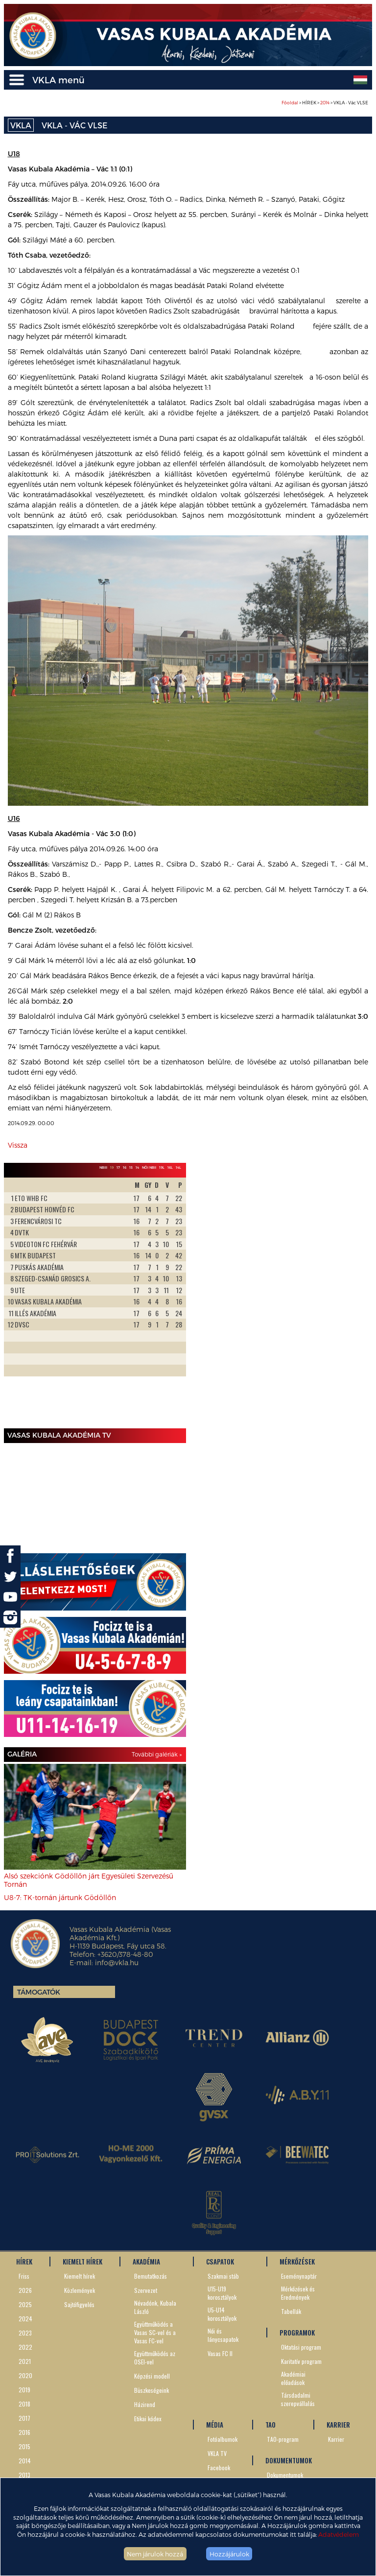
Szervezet (145, 2290)
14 (137, 1167)
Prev (16, 1301)
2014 (324, 102)
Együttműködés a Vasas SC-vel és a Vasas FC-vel (155, 2332)
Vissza (17, 1145)
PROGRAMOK (297, 2332)
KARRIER (338, 2425)
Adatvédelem (338, 2534)
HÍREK (24, 2261)
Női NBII (149, 1167)
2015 (24, 2446)
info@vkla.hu (117, 1962)
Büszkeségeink (151, 2390)
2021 (25, 2361)
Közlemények (79, 2290)
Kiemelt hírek (79, 2276)
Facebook (219, 2467)
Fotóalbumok (222, 2439)
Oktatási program (301, 2347)
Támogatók (38, 1992)
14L (178, 1167)
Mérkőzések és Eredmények (298, 2293)
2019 (24, 2389)
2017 (24, 2418)
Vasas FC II (220, 2353)
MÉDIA (214, 2425)
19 (112, 1167)
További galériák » (157, 1754)
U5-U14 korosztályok (222, 2314)
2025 (25, 2304)
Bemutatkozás (150, 2276)
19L (161, 1167)
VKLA (20, 125)
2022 (25, 2347)
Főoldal (290, 102)
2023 (25, 2333)
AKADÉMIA (146, 2261)
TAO (270, 2425)
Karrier (336, 2439)
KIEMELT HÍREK (82, 2261)
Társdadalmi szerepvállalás (298, 2399)
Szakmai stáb (223, 2276)
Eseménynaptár (299, 2276)
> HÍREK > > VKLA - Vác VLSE (325, 102)
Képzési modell (152, 2376)
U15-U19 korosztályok (222, 2293)
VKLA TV (217, 2453)
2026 (25, 2290)
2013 (24, 2475)
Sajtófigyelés (79, 2304)
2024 (25, 2318)
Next (173, 1301)
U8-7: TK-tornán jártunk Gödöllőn (60, 1897)
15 (131, 1167)
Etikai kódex (148, 2418)
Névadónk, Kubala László (155, 2307)
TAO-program (283, 2439)
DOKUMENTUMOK (288, 2460)
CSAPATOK (220, 2261)
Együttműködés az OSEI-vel (154, 2357)
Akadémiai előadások (293, 2378)
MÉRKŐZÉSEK (297, 2261)
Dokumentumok (285, 2475)
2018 (24, 2404)
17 (118, 1167)
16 (124, 1167)
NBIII (103, 1167)
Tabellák (291, 2311)
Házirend (144, 2404)
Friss (24, 2276)
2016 (24, 2432)
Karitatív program (301, 2361)
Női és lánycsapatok (223, 2335)
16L (170, 1167)
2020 (25, 2375)
